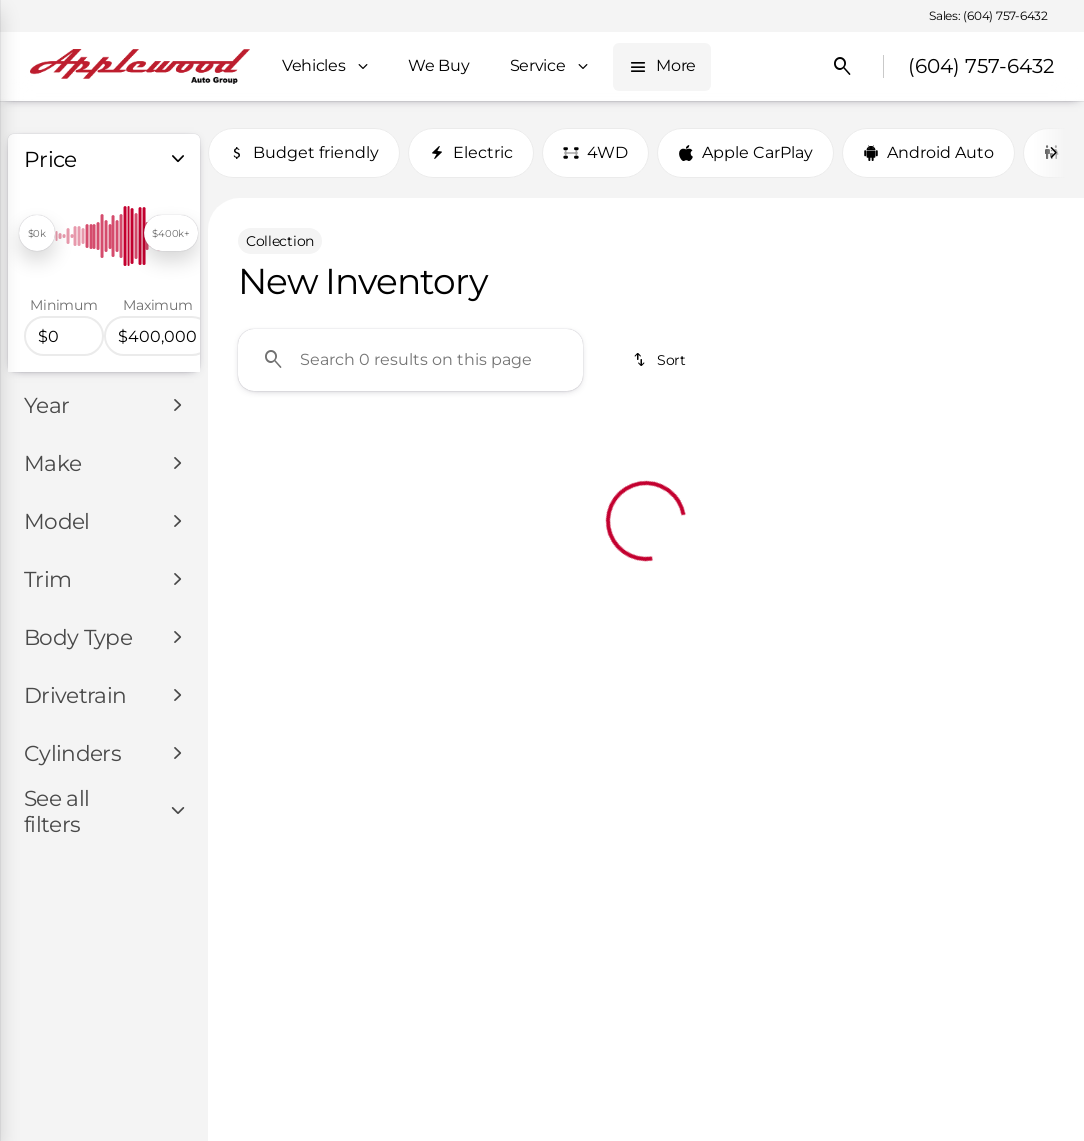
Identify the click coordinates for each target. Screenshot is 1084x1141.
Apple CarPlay (745, 152)
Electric (471, 152)
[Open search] (843, 67)
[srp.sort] (660, 360)
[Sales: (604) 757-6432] (988, 16)
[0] (64, 336)
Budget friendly (304, 152)
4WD (595, 152)
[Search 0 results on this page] (410, 360)
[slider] (37, 233)
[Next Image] (1053, 153)
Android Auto (928, 152)
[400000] (158, 336)
